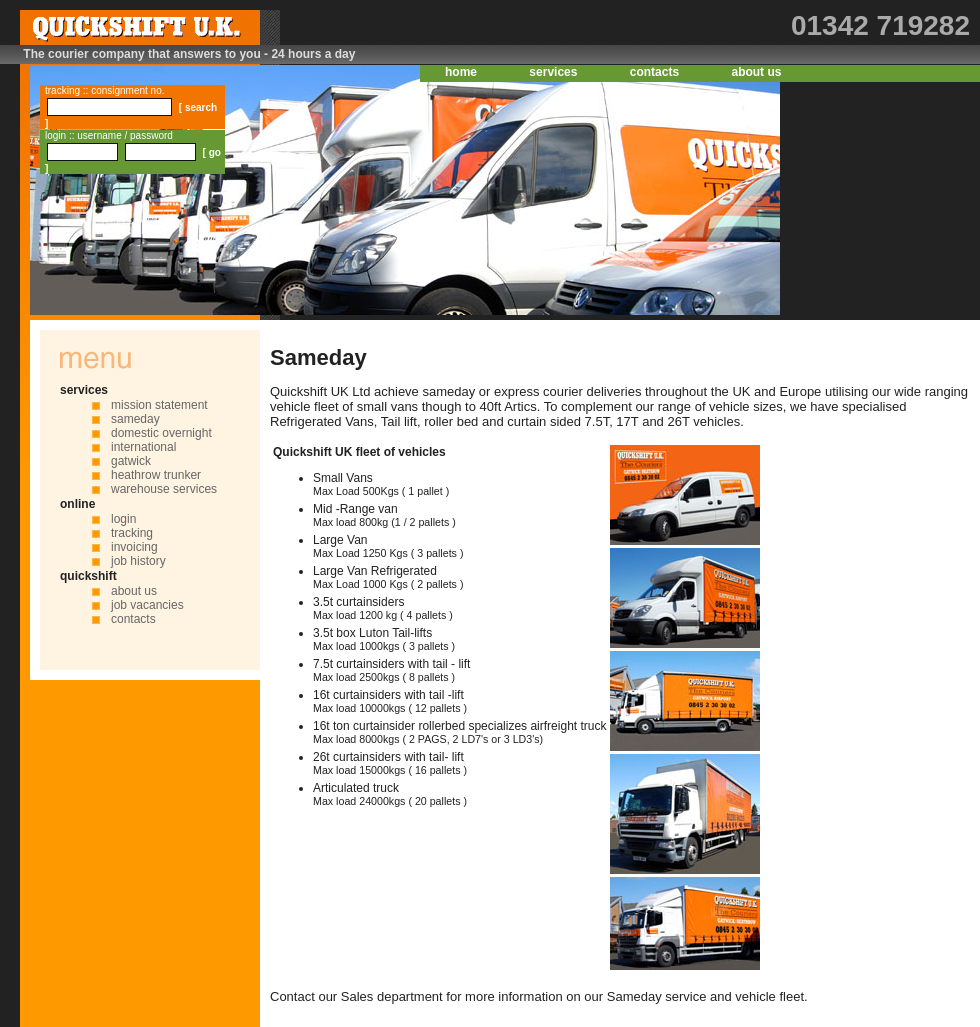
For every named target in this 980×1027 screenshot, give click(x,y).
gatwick (131, 461)
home (461, 72)
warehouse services (164, 489)
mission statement (159, 405)
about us (756, 72)
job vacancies (147, 605)
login (123, 519)
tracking (132, 533)
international (143, 447)
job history (138, 561)
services (553, 72)
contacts (654, 72)
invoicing (134, 547)
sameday (135, 419)
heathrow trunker (156, 475)
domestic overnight (161, 433)
